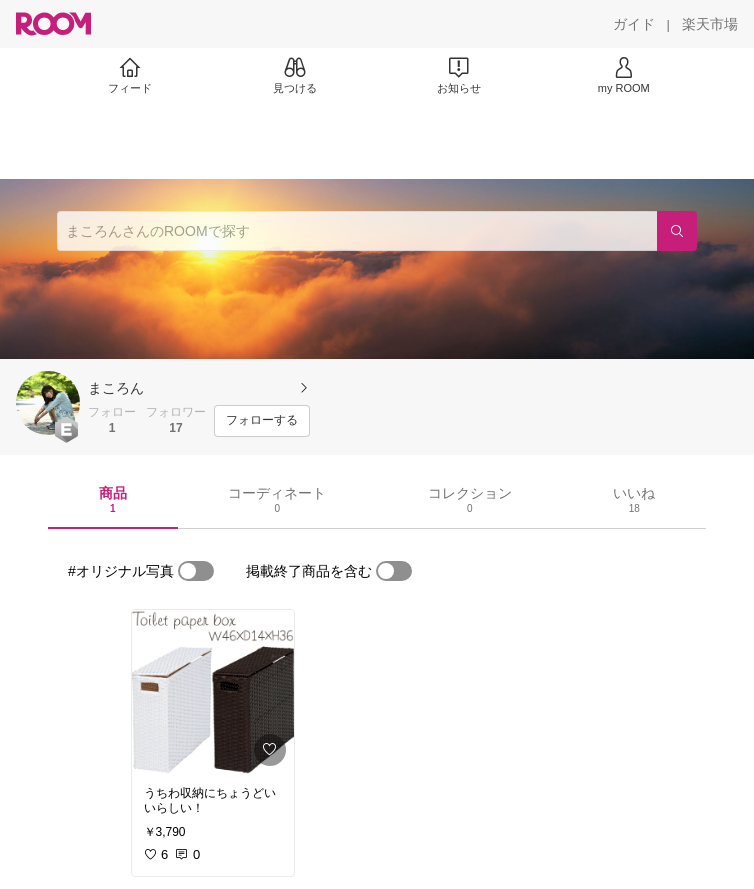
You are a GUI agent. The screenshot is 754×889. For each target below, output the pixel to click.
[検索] (677, 231)
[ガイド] (634, 24)
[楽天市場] (710, 24)
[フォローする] (262, 421)
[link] (213, 692)
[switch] (196, 571)
